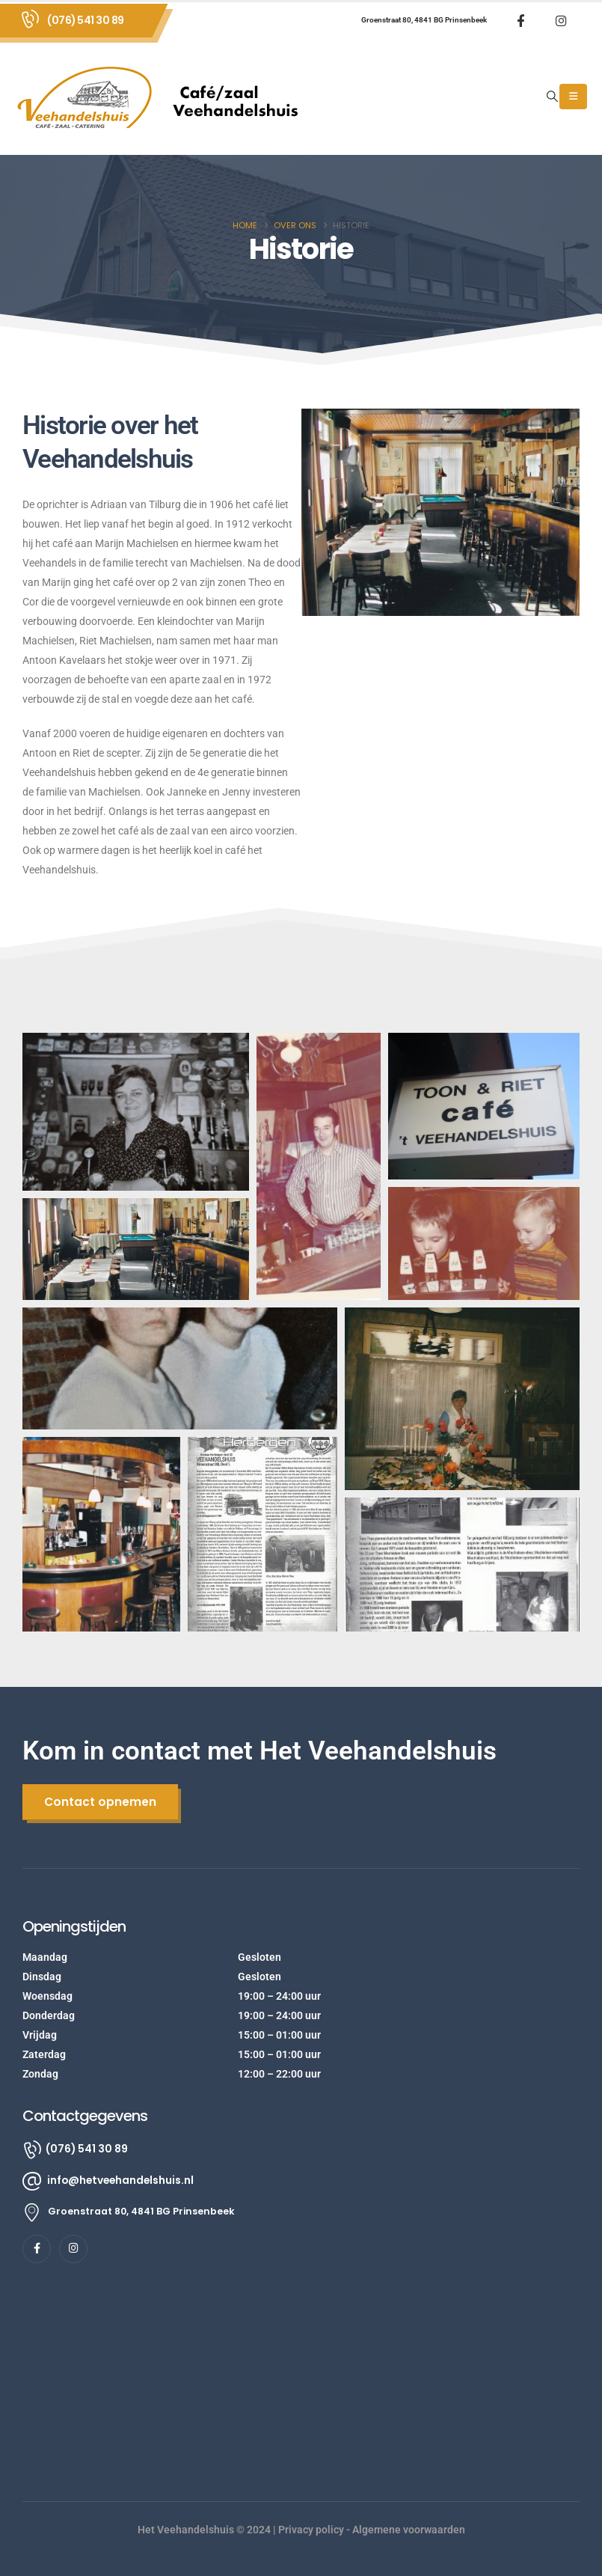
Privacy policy (311, 2530)
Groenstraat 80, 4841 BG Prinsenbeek (424, 20)
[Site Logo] (164, 96)
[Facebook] (520, 20)
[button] (552, 96)
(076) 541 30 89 (85, 20)
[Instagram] (561, 20)
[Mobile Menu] (573, 96)
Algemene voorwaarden (408, 2530)
